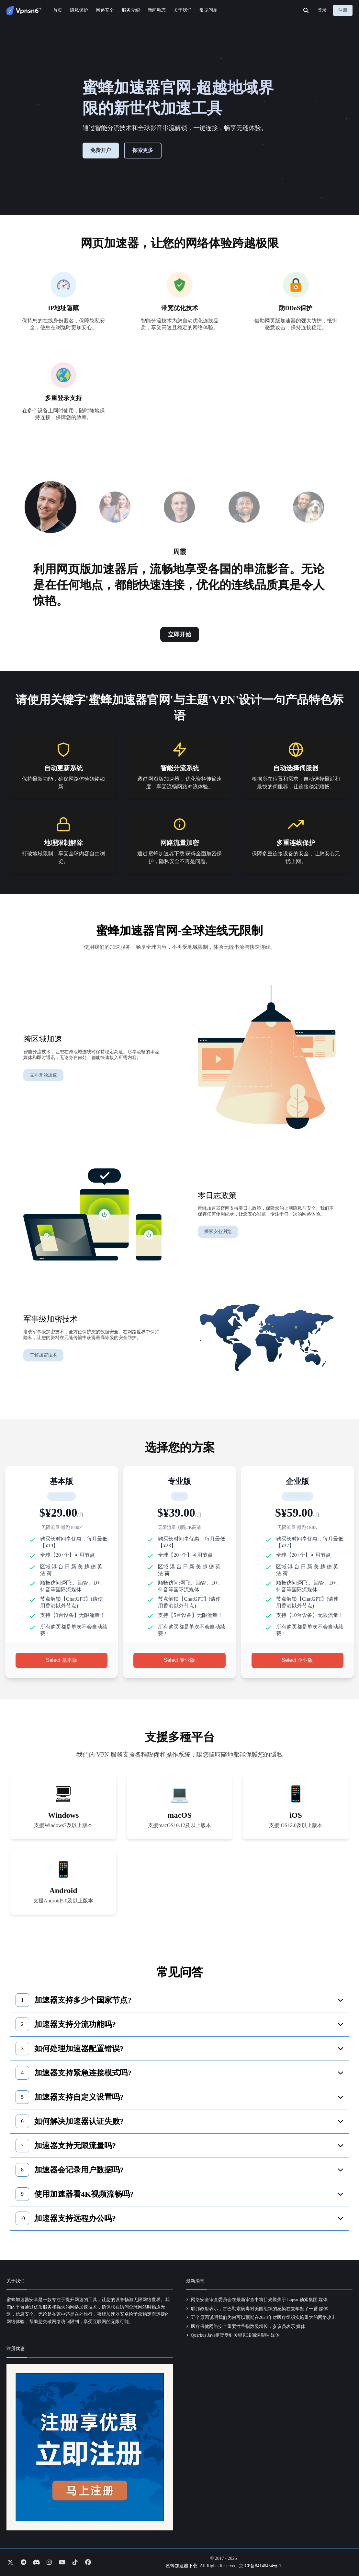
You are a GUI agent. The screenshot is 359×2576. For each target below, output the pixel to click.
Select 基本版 (61, 1660)
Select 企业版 (297, 1660)
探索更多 (142, 150)
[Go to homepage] (23, 10)
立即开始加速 (43, 1075)
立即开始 (179, 634)
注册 (342, 10)
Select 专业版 (179, 1660)
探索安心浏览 (217, 1231)
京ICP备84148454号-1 (260, 2565)
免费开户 (100, 150)
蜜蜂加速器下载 (181, 2565)
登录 (322, 10)
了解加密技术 (43, 1355)
